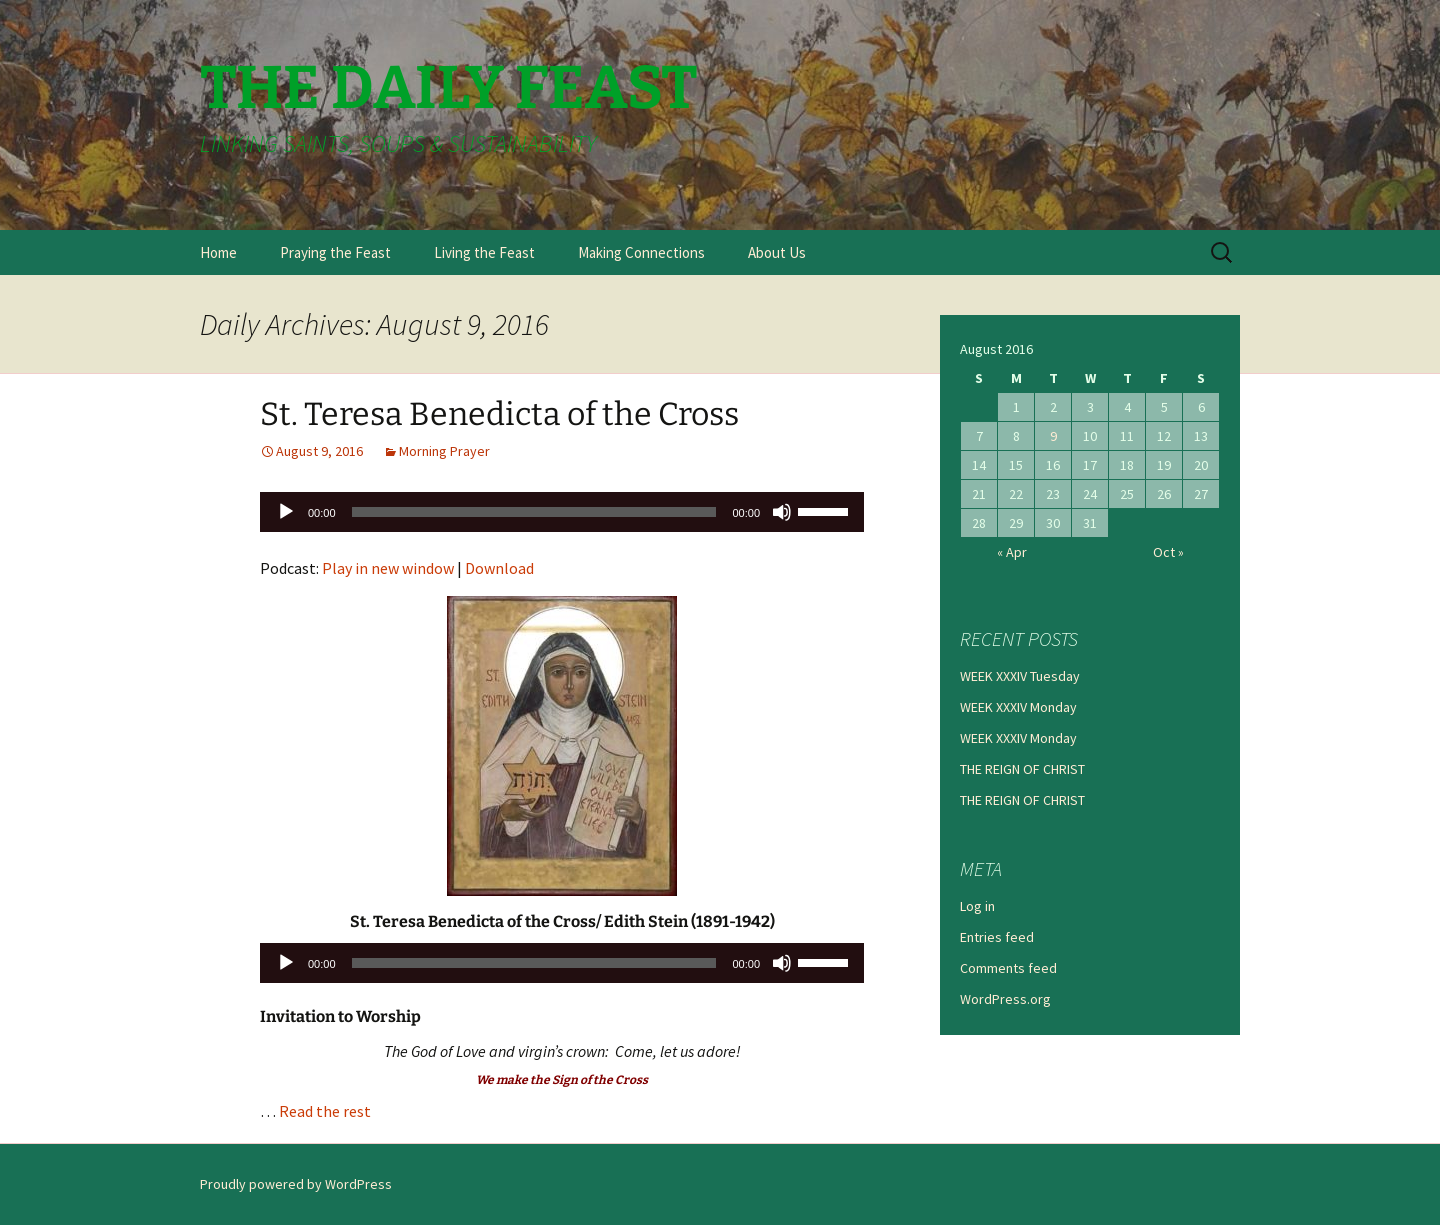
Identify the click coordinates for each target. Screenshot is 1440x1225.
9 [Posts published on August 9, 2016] (1053, 436)
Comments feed (1008, 968)
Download (499, 568)
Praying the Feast (335, 252)
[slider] (534, 512)
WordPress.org (1005, 999)
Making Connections (641, 252)
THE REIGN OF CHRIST (1022, 769)
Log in (977, 906)
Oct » (1168, 552)
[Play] (286, 512)
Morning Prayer (444, 451)
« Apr (1012, 552)
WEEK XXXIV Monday (1018, 707)
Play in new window (388, 568)
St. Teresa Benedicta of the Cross (499, 414)
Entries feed (997, 937)
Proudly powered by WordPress (296, 1184)
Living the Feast (484, 252)
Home (218, 252)
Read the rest (325, 1111)
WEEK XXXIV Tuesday (1020, 676)
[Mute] (782, 512)
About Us (777, 252)
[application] (562, 512)
